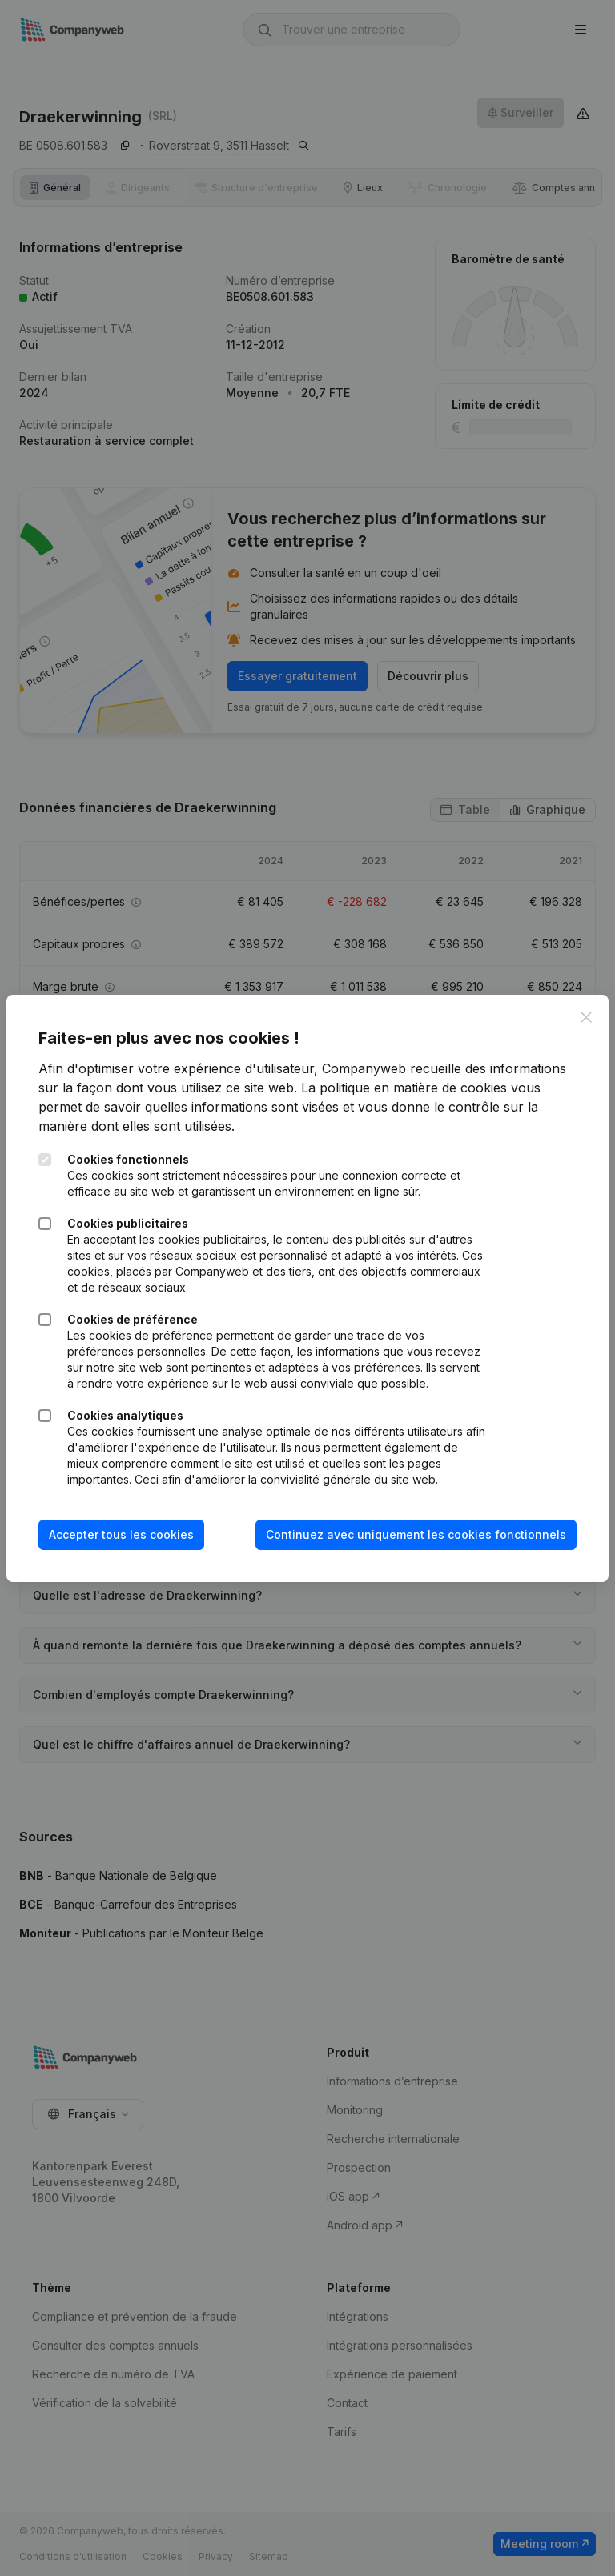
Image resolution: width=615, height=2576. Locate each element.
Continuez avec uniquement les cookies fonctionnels (416, 1534)
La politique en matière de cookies (404, 1088)
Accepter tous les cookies (121, 1534)
